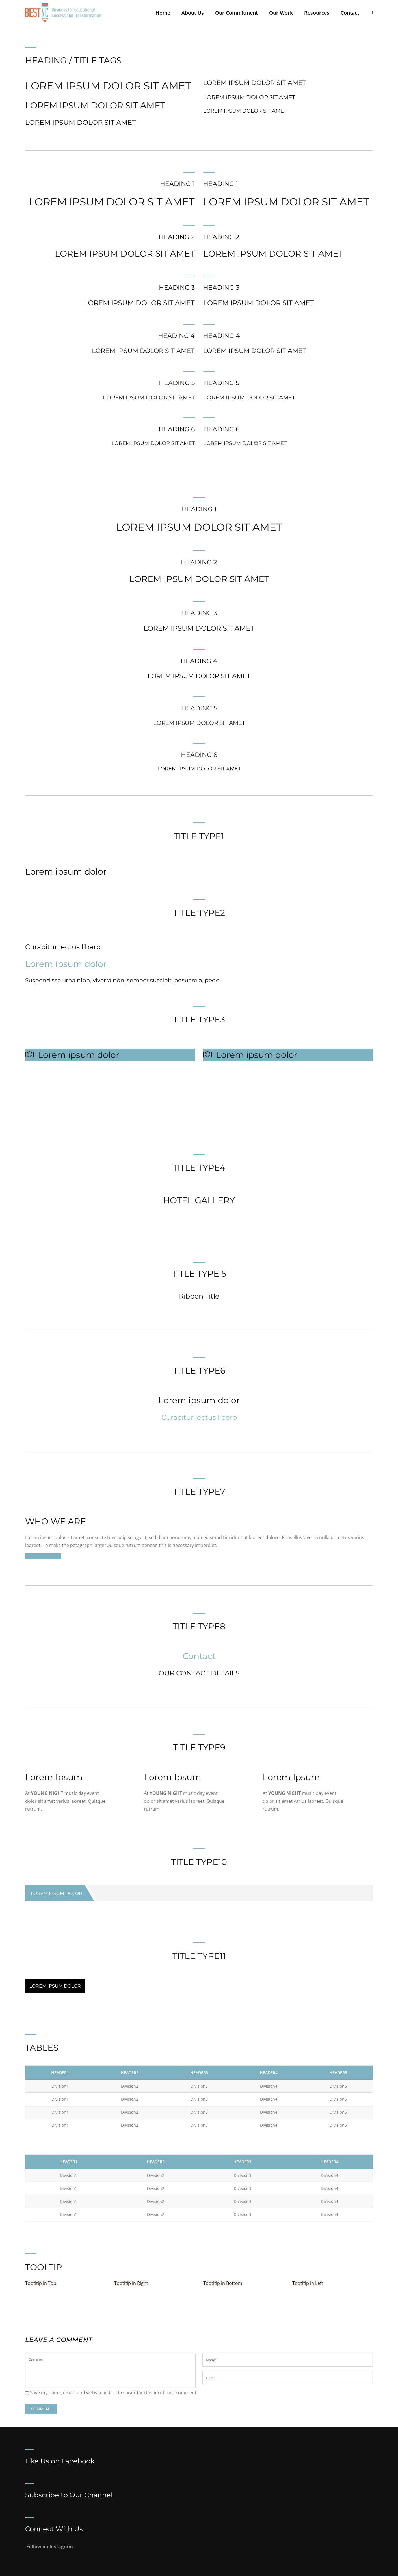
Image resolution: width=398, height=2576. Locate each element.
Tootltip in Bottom (222, 2283)
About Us (192, 12)
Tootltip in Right (131, 2283)
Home (162, 12)
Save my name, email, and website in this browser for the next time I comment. (114, 2393)
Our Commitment (236, 12)
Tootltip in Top (40, 2283)
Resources (316, 12)
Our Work (281, 12)
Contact (350, 12)
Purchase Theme (43, 1556)
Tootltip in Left (307, 2283)
